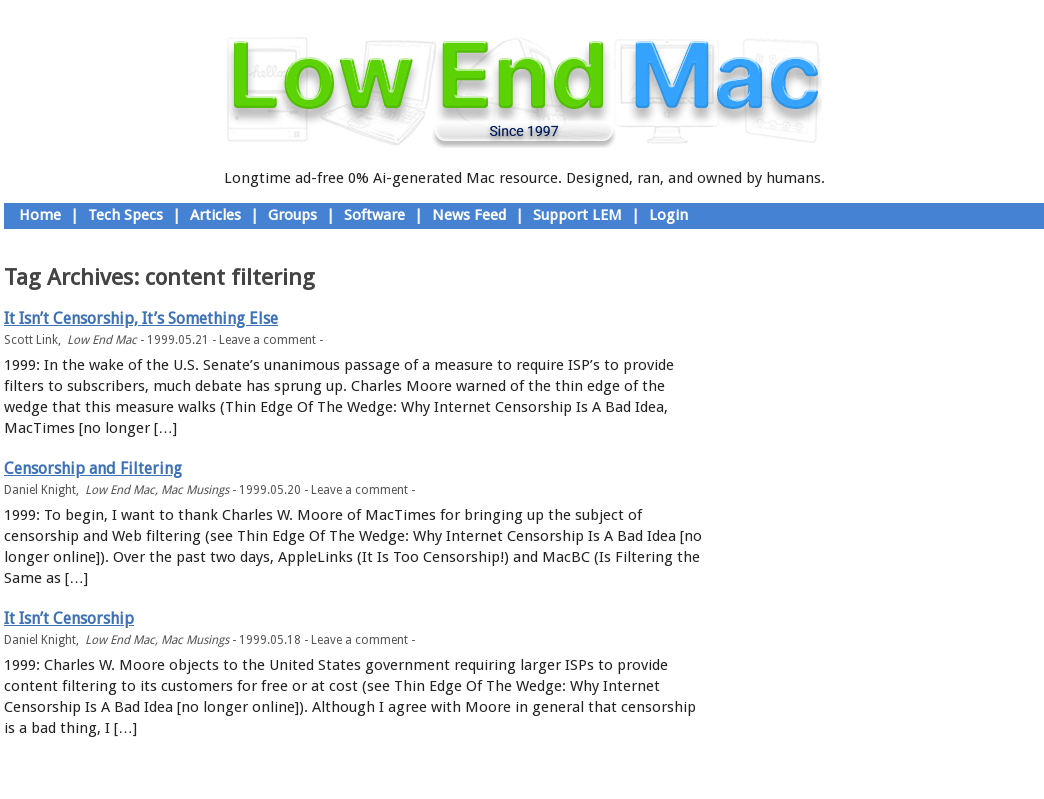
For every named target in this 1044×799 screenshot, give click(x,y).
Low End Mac (102, 340)
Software (374, 215)
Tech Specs (125, 215)
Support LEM (577, 215)
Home (40, 215)
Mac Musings (195, 490)
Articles (215, 215)
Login (668, 215)
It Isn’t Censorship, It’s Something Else (141, 318)
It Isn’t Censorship (69, 618)
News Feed (469, 215)
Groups (292, 215)
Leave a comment (267, 340)
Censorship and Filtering (93, 468)
